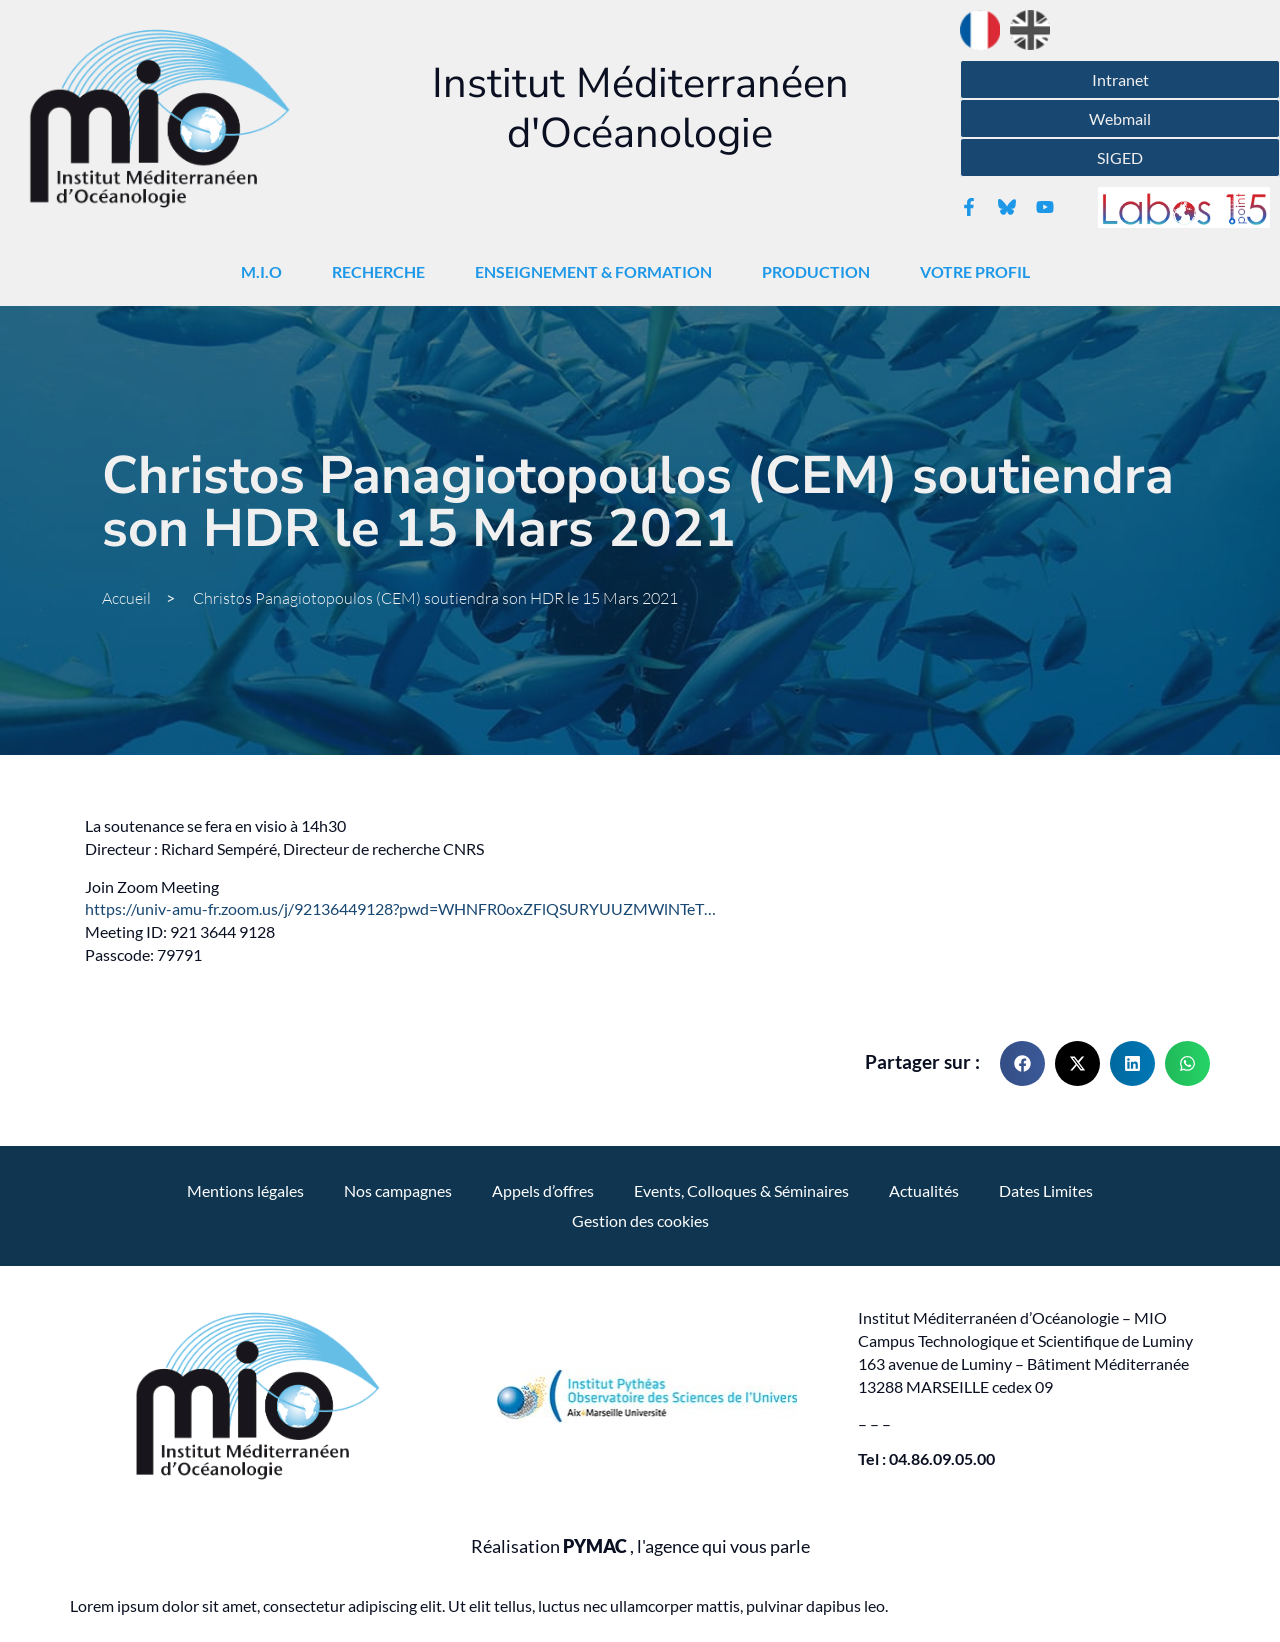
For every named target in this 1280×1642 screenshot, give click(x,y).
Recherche (383, 272)
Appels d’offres (543, 1190)
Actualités (924, 1190)
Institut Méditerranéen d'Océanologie (640, 108)
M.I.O (266, 272)
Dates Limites (1046, 1190)
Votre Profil (980, 272)
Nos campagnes (398, 1190)
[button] (1022, 1063)
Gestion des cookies (640, 1220)
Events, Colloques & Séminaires (741, 1190)
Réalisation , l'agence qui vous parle (640, 1546)
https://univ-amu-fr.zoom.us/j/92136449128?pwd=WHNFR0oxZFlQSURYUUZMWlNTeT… (400, 908)
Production (821, 272)
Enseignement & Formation (598, 272)
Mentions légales (245, 1190)
